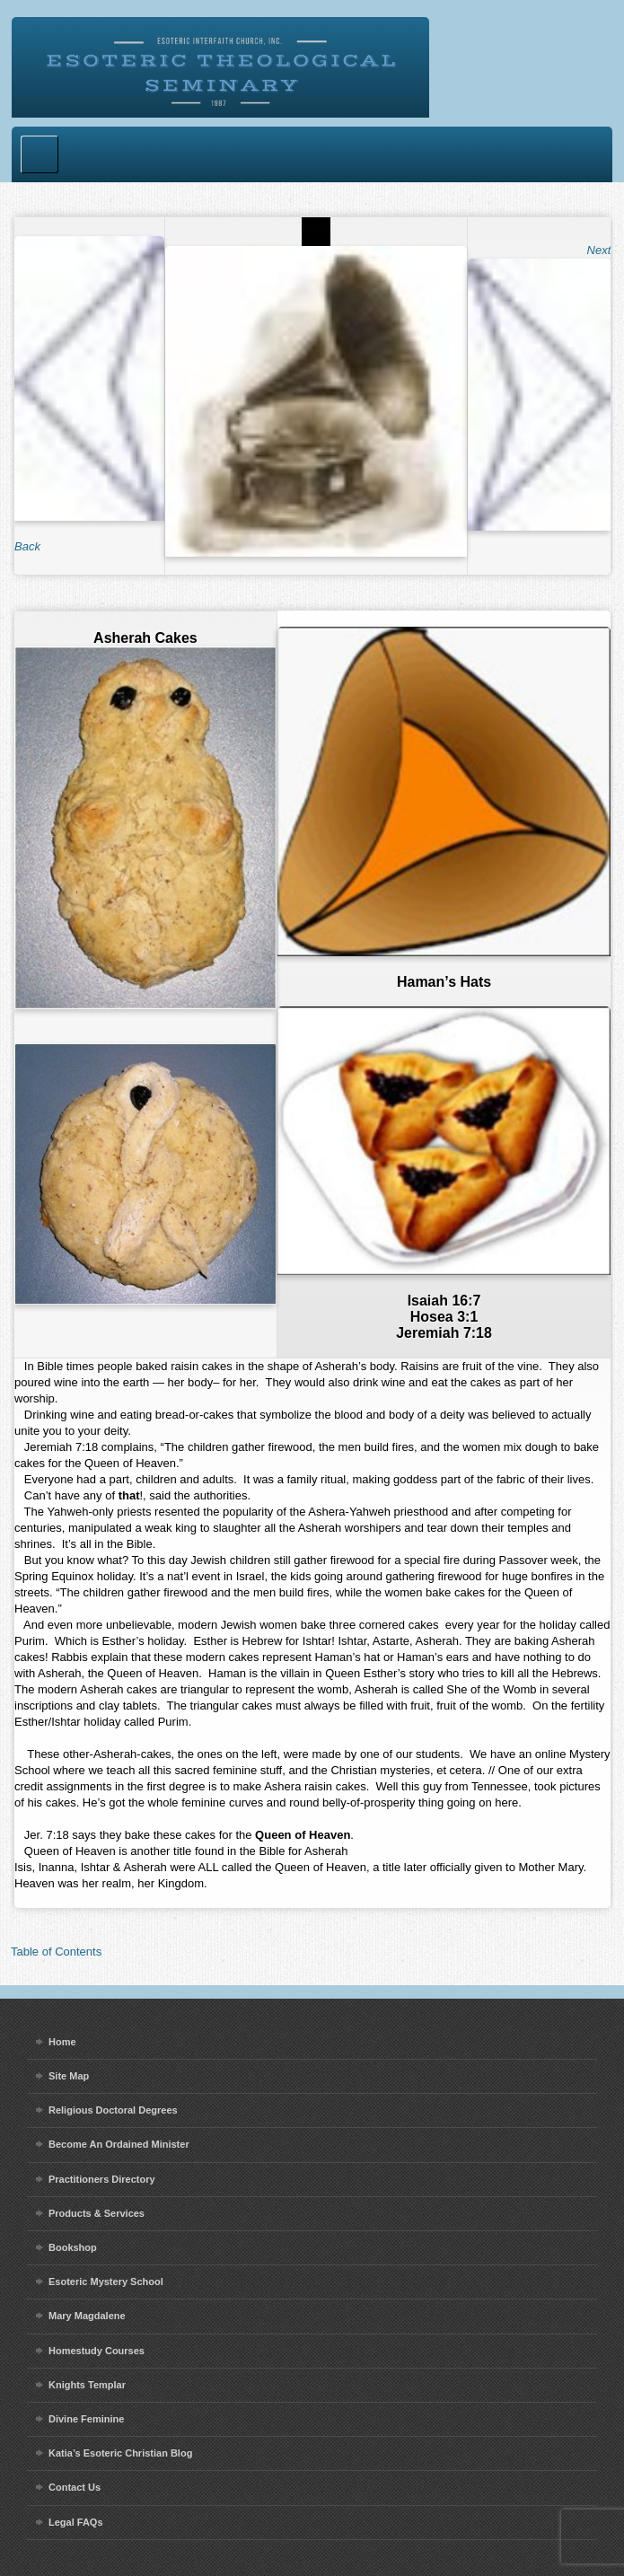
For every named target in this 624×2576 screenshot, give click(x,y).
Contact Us (74, 2487)
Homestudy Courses (96, 2350)
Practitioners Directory (101, 2179)
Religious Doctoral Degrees (113, 2110)
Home (62, 2041)
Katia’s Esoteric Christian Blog (120, 2453)
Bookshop (72, 2247)
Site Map (68, 2075)
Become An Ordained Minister (118, 2144)
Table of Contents (56, 1951)
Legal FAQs (75, 2522)
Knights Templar (87, 2384)
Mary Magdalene (87, 2315)
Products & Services (96, 2213)
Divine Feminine (86, 2418)
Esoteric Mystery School (105, 2281)
